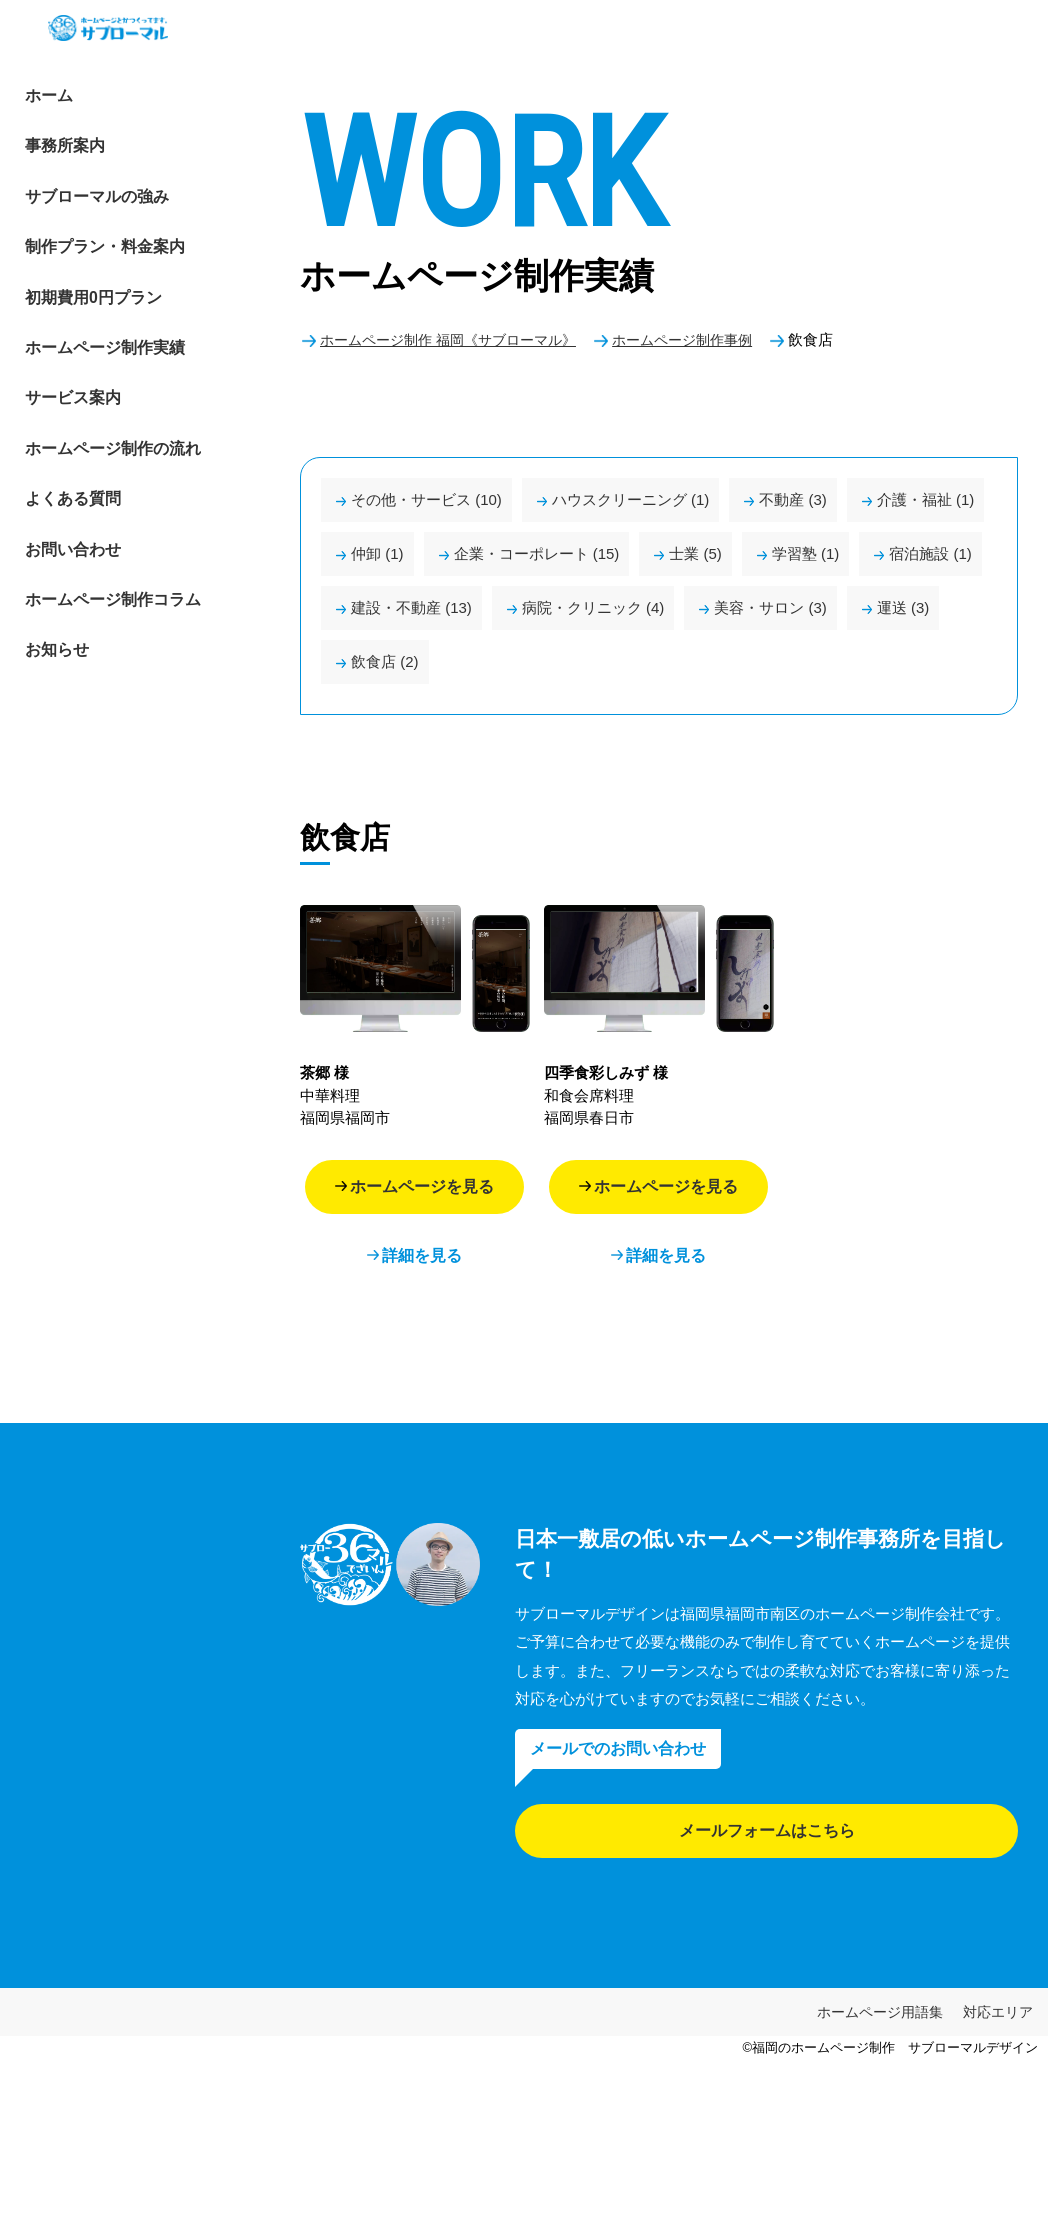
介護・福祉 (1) (926, 499)
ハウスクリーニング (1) (631, 499)
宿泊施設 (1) (930, 553)
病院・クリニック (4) (593, 607)
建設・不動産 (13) (411, 607)
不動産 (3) (793, 499)
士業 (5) (695, 553)
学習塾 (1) (806, 553)
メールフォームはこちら (767, 1830)
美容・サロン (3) (770, 607)
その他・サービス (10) (426, 499)
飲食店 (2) (385, 661)
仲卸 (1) (377, 553)
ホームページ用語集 (880, 2012)
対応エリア (998, 2012)
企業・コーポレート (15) (537, 553)
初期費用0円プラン (79, 334)
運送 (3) (903, 607)
